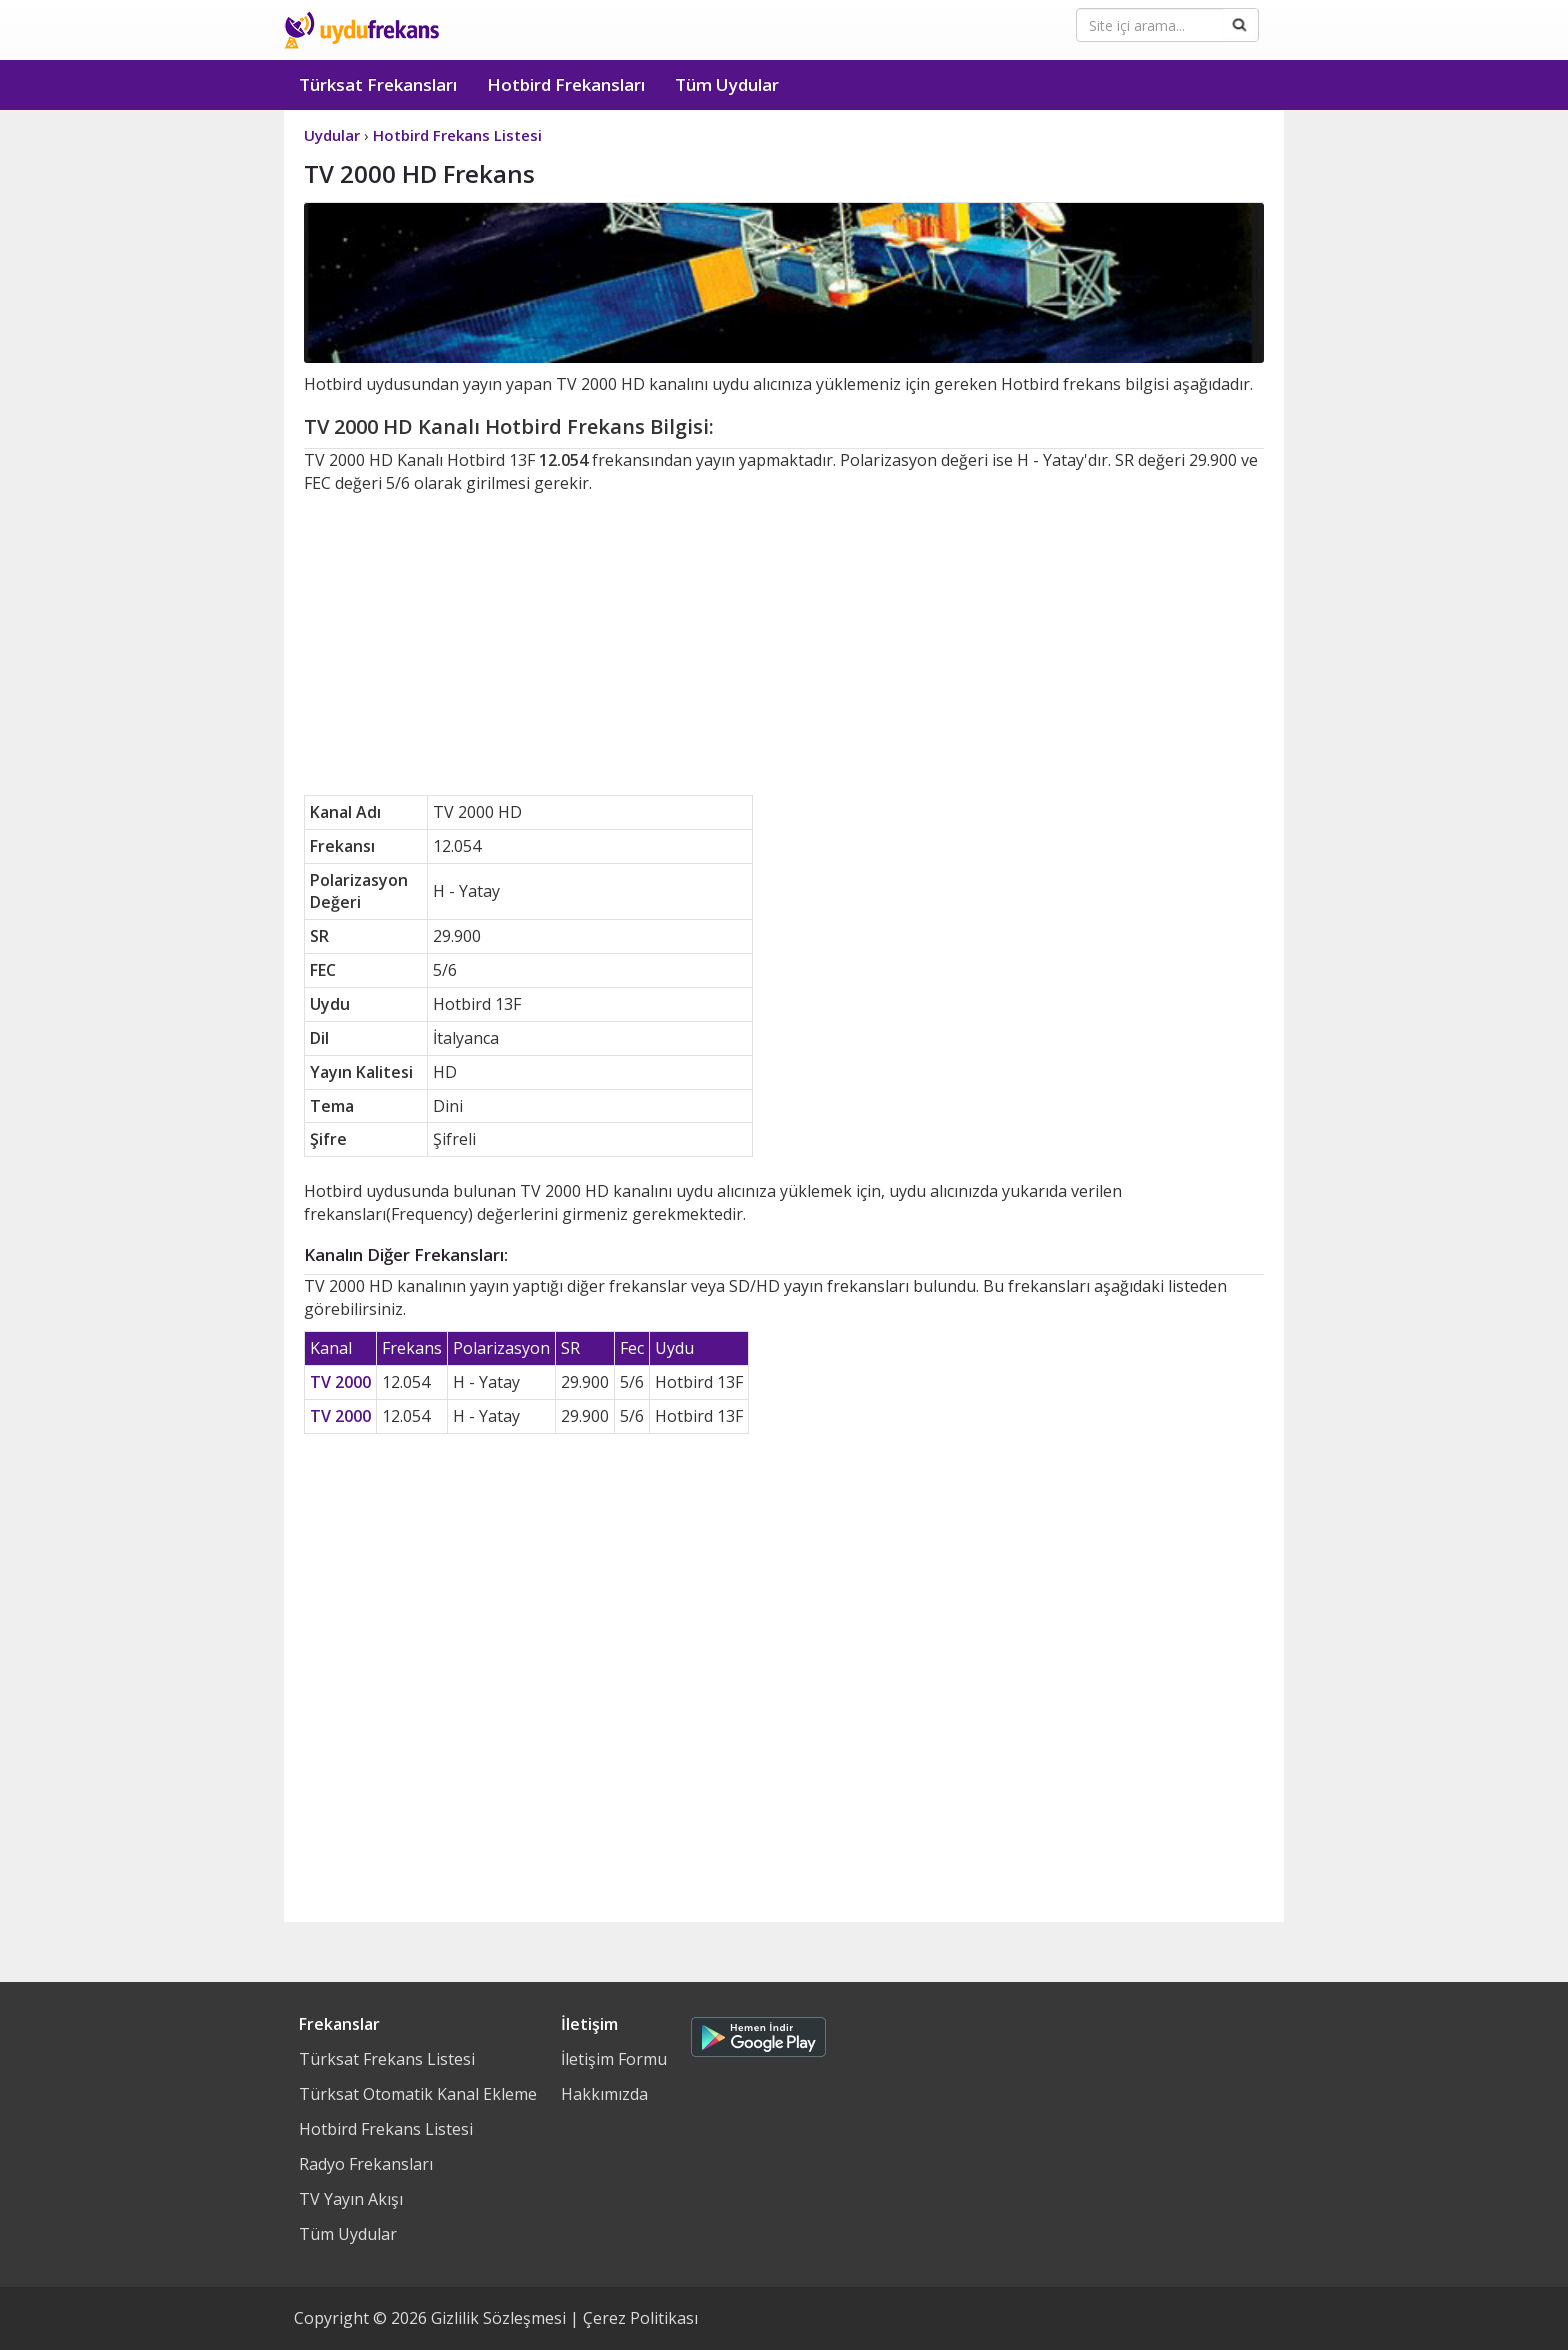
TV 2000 (340, 1382)
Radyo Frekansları (366, 2164)
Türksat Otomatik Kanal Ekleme (418, 2094)
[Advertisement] (784, 645)
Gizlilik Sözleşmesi (498, 2318)
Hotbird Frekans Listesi (386, 2129)
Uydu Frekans (361, 30)
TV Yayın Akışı (351, 2199)
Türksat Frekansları (378, 84)
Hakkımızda (604, 2094)
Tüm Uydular (727, 84)
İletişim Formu (614, 2059)
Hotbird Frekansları (566, 84)
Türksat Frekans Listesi (387, 2059)
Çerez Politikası (640, 2318)
